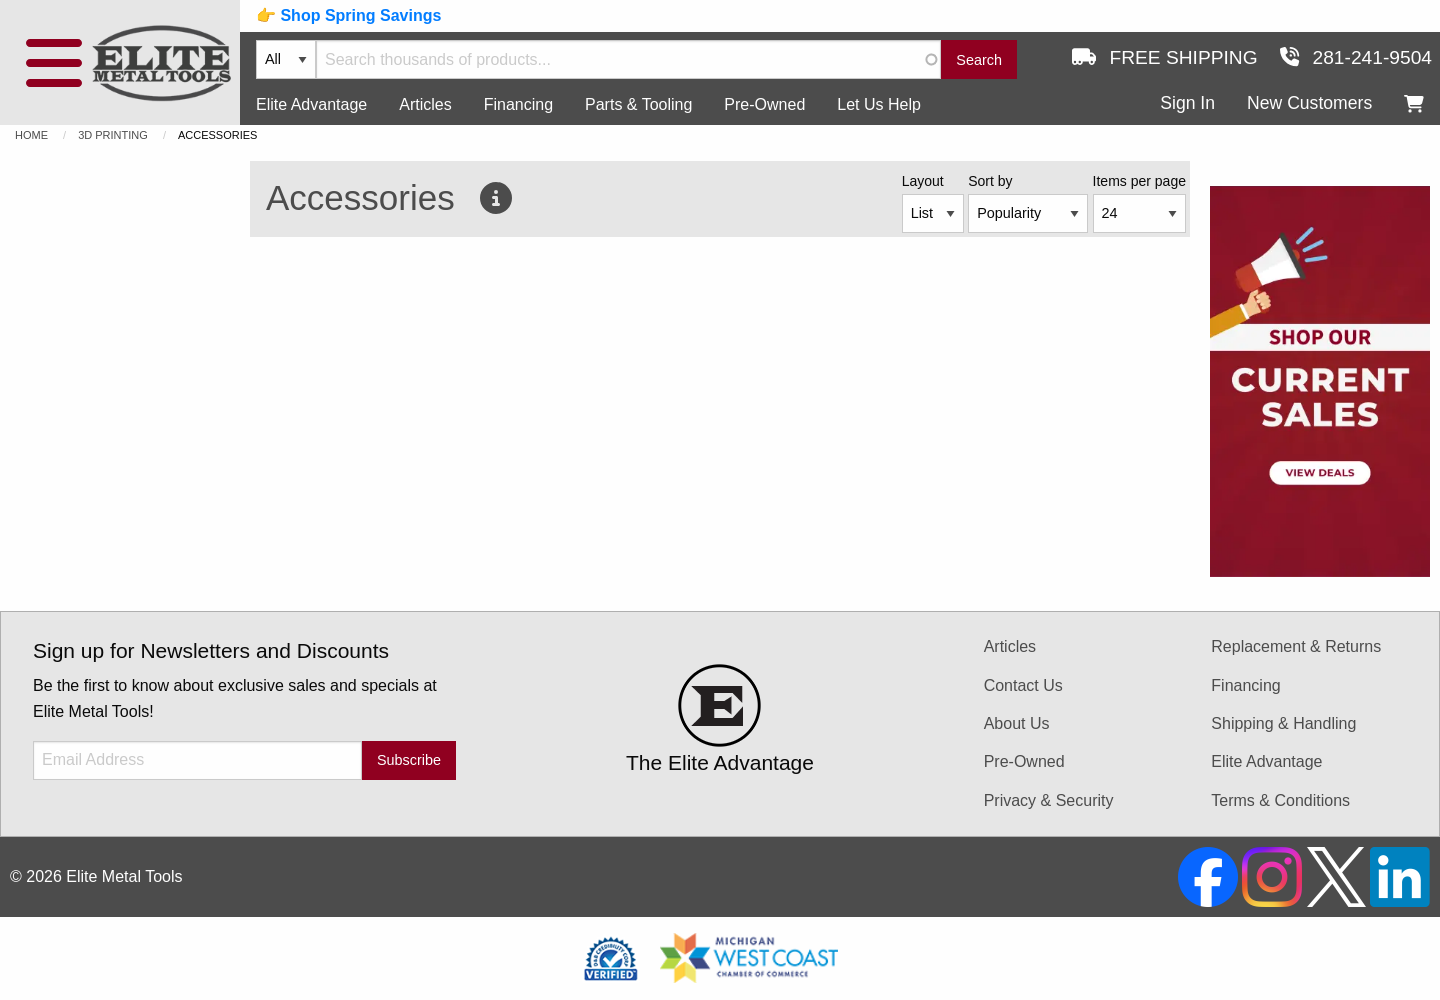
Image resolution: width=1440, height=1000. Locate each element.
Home (31, 135)
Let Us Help (879, 104)
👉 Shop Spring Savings (348, 15)
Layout (923, 181)
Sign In (1187, 103)
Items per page (1139, 181)
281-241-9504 (1356, 57)
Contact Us (1023, 685)
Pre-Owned (764, 104)
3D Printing (113, 135)
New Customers (1309, 103)
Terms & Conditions (1280, 800)
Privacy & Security (1049, 800)
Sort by (990, 181)
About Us (1017, 723)
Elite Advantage (311, 104)
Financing (518, 104)
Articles (425, 104)
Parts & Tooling (638, 104)
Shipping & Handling (1283, 723)
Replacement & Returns (1296, 646)
